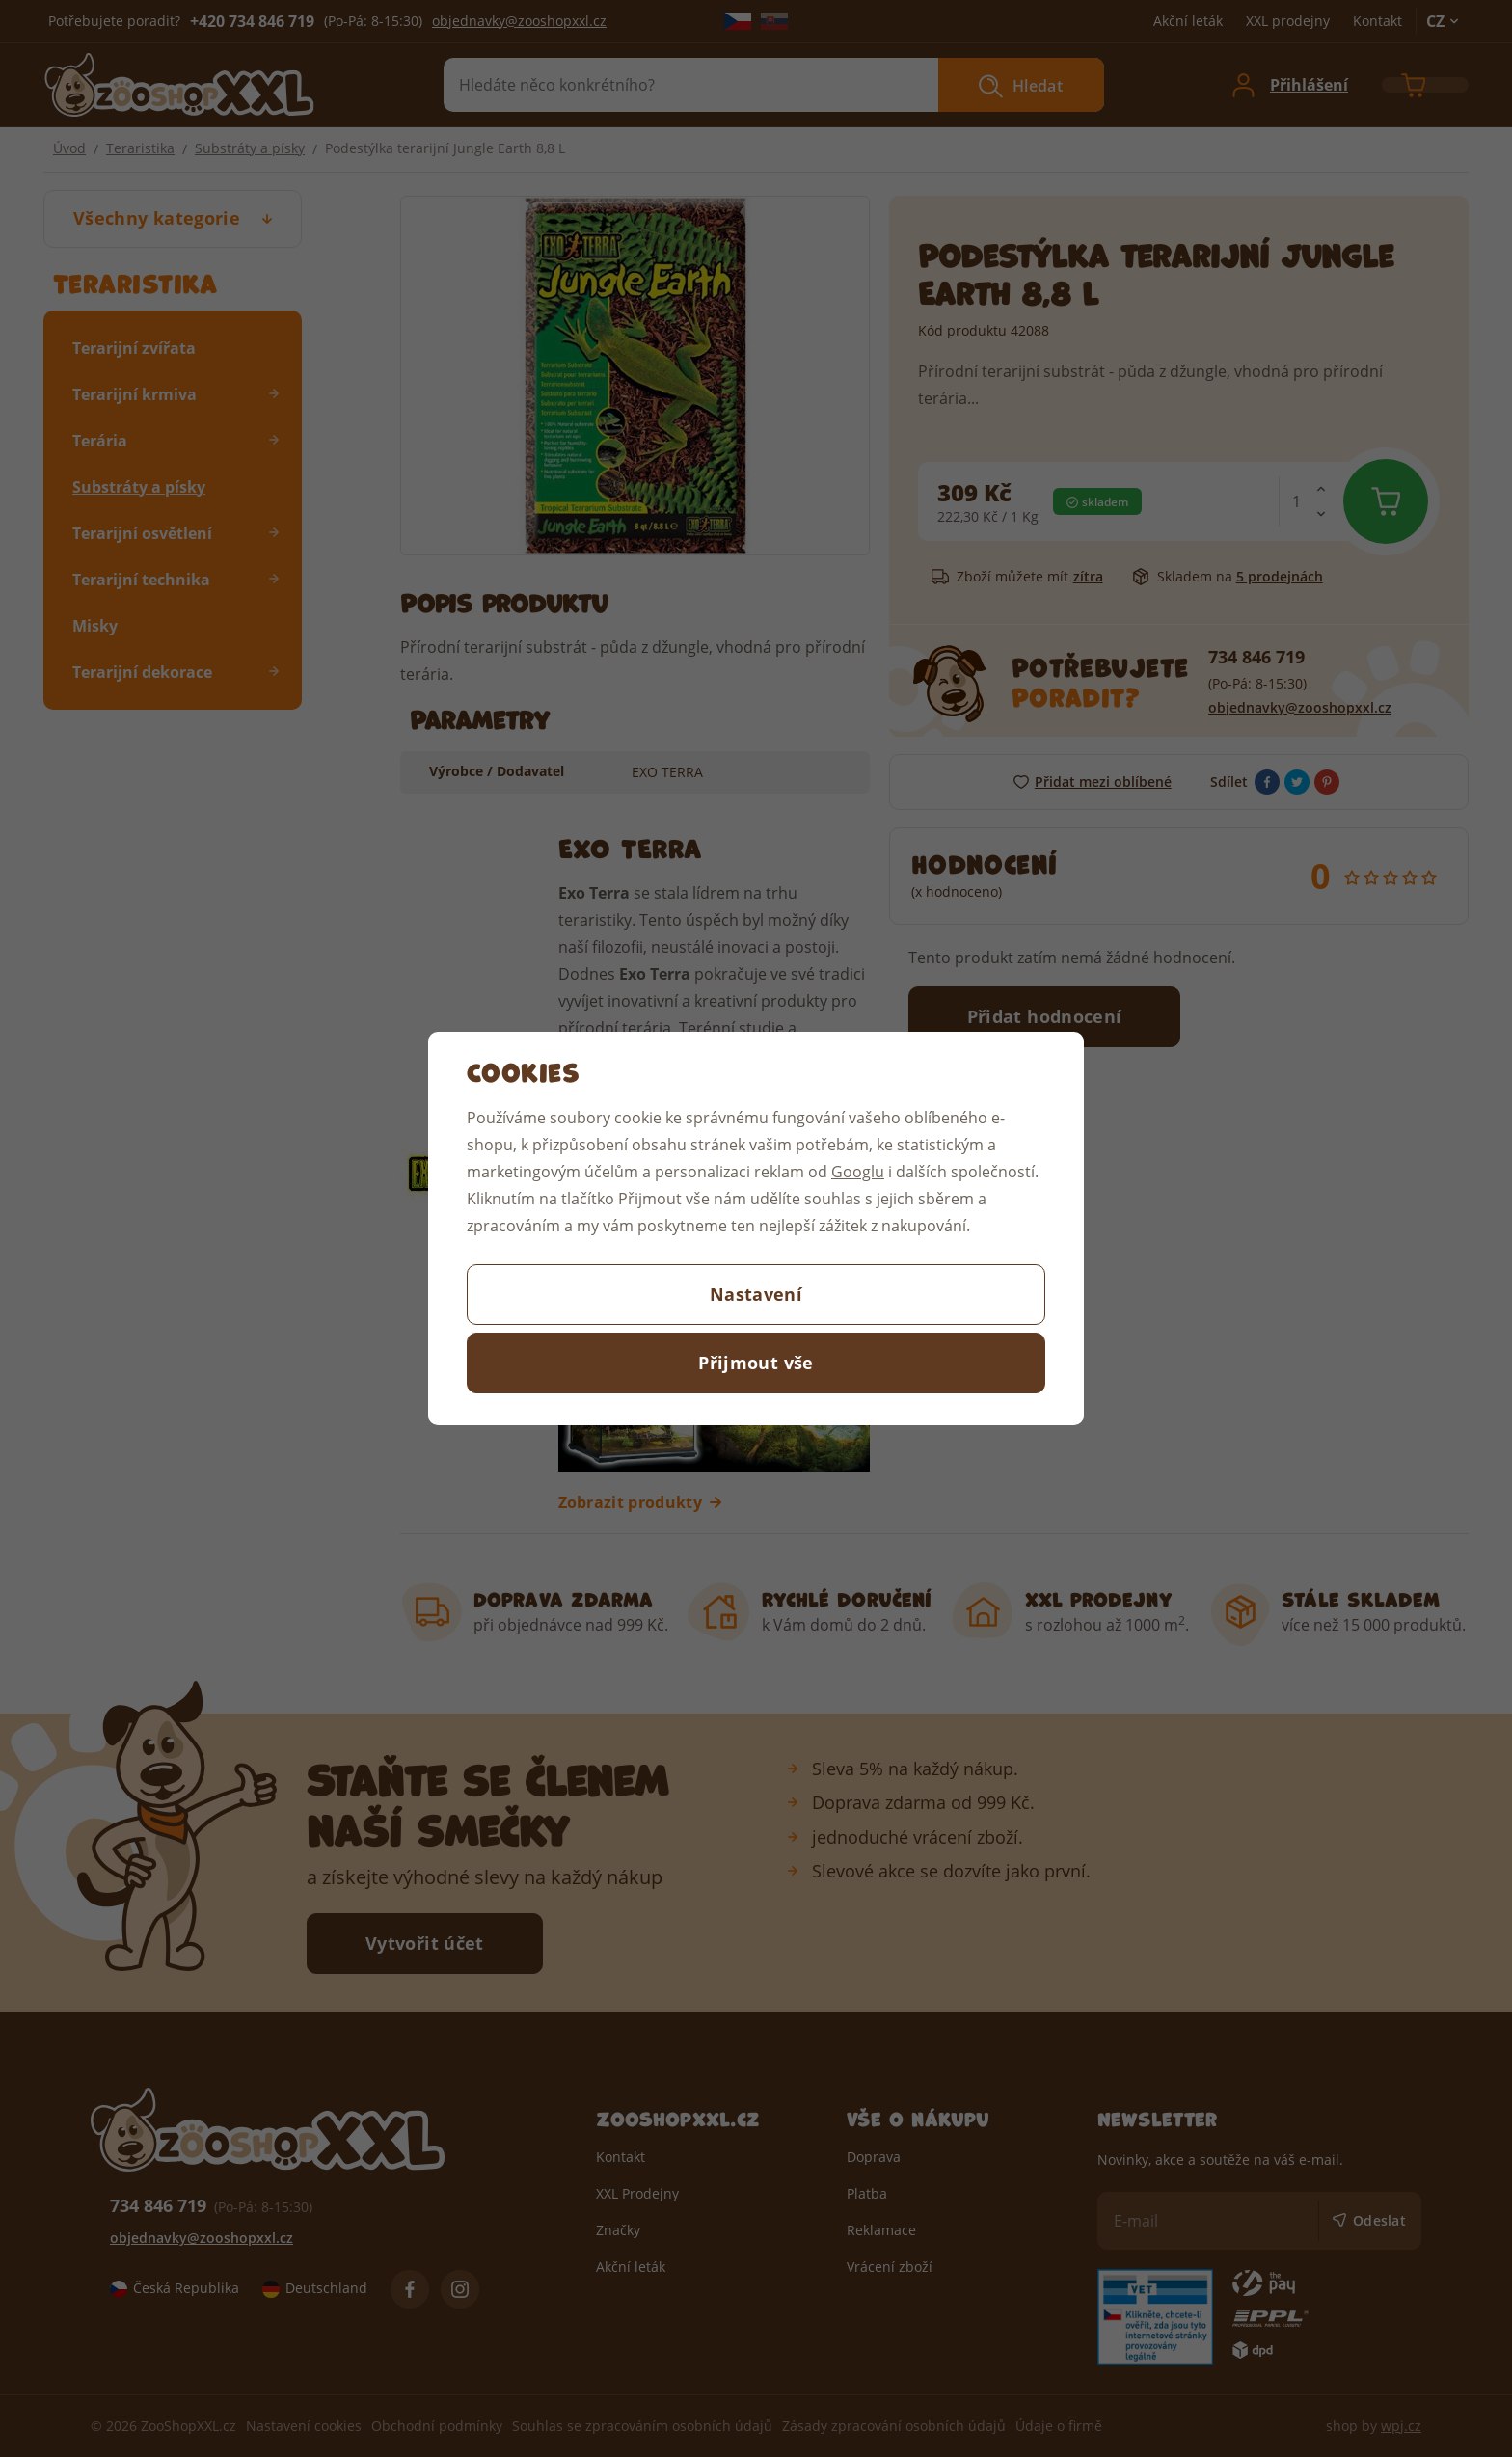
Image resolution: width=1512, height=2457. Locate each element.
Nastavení (756, 1294)
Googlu (857, 1171)
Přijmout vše (755, 1362)
